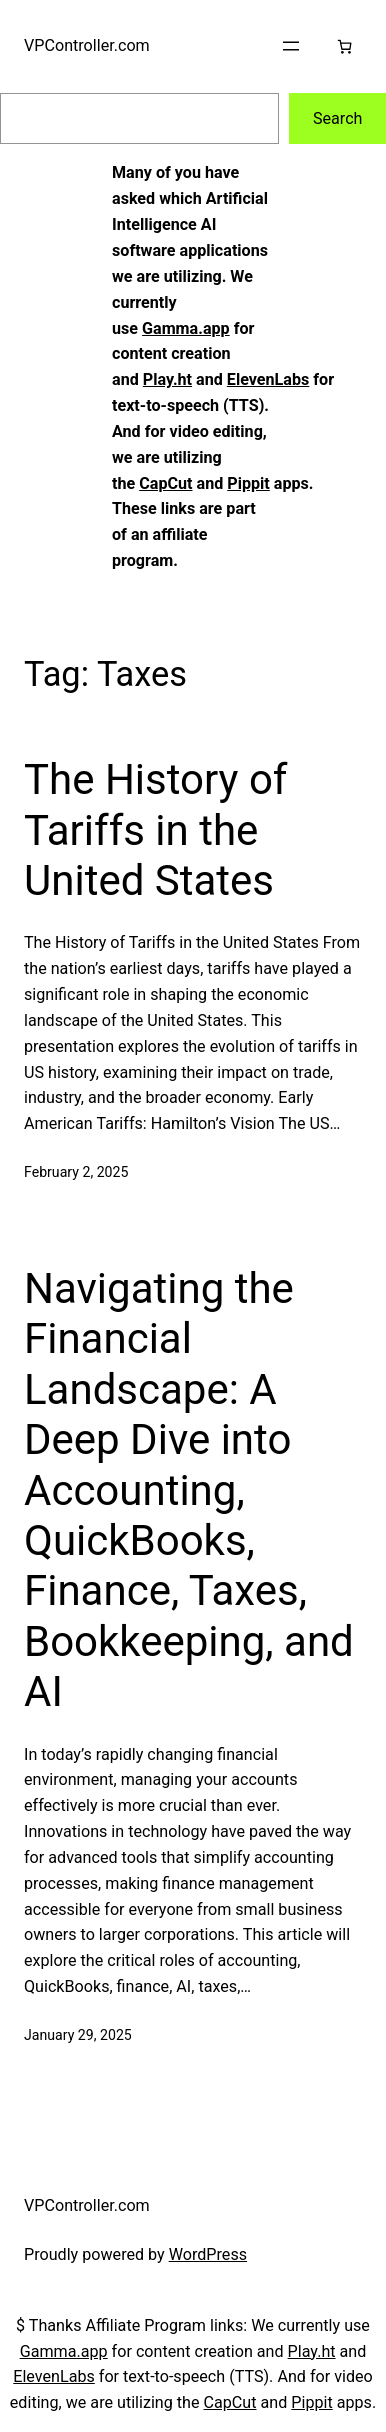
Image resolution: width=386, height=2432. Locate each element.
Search (338, 118)
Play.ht (167, 379)
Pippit (248, 483)
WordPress (208, 2254)
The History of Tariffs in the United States (155, 830)
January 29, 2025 (78, 2035)
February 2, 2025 (76, 1172)
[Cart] (344, 46)
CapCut (165, 483)
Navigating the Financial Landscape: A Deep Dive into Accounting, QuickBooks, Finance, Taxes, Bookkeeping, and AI (189, 1490)
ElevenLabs (268, 379)
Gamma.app (186, 328)
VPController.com (87, 45)
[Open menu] (291, 46)
